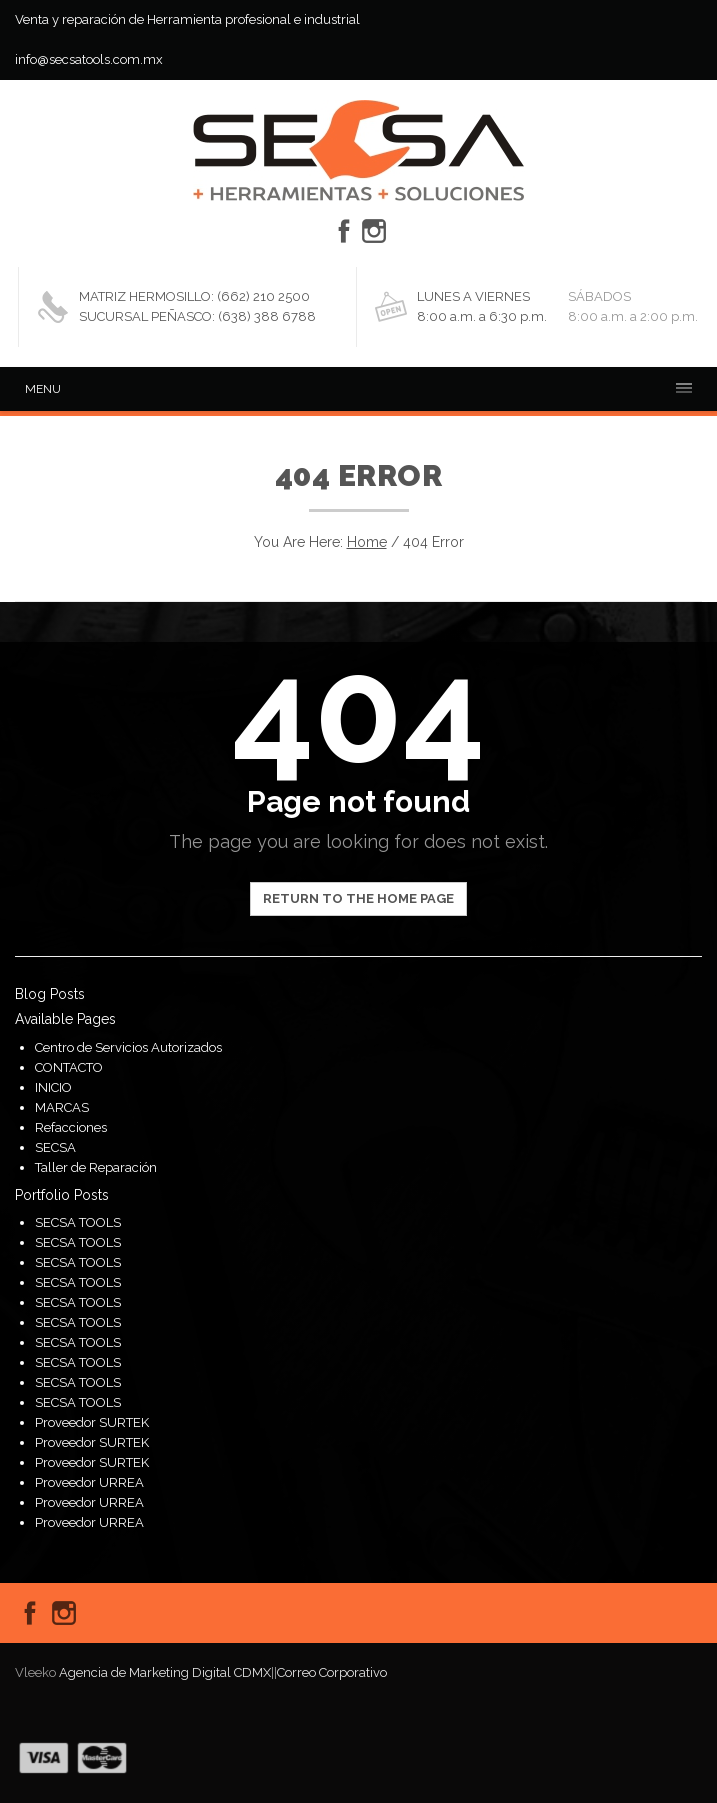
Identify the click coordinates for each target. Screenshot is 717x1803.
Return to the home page (358, 898)
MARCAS (62, 1107)
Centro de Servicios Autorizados (128, 1047)
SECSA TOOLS (78, 1222)
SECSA (55, 1147)
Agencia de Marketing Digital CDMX (165, 1672)
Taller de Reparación (96, 1167)
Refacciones (71, 1127)
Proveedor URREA (89, 1482)
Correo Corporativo (332, 1672)
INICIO (53, 1087)
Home (367, 542)
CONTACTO (69, 1067)
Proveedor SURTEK (92, 1422)
